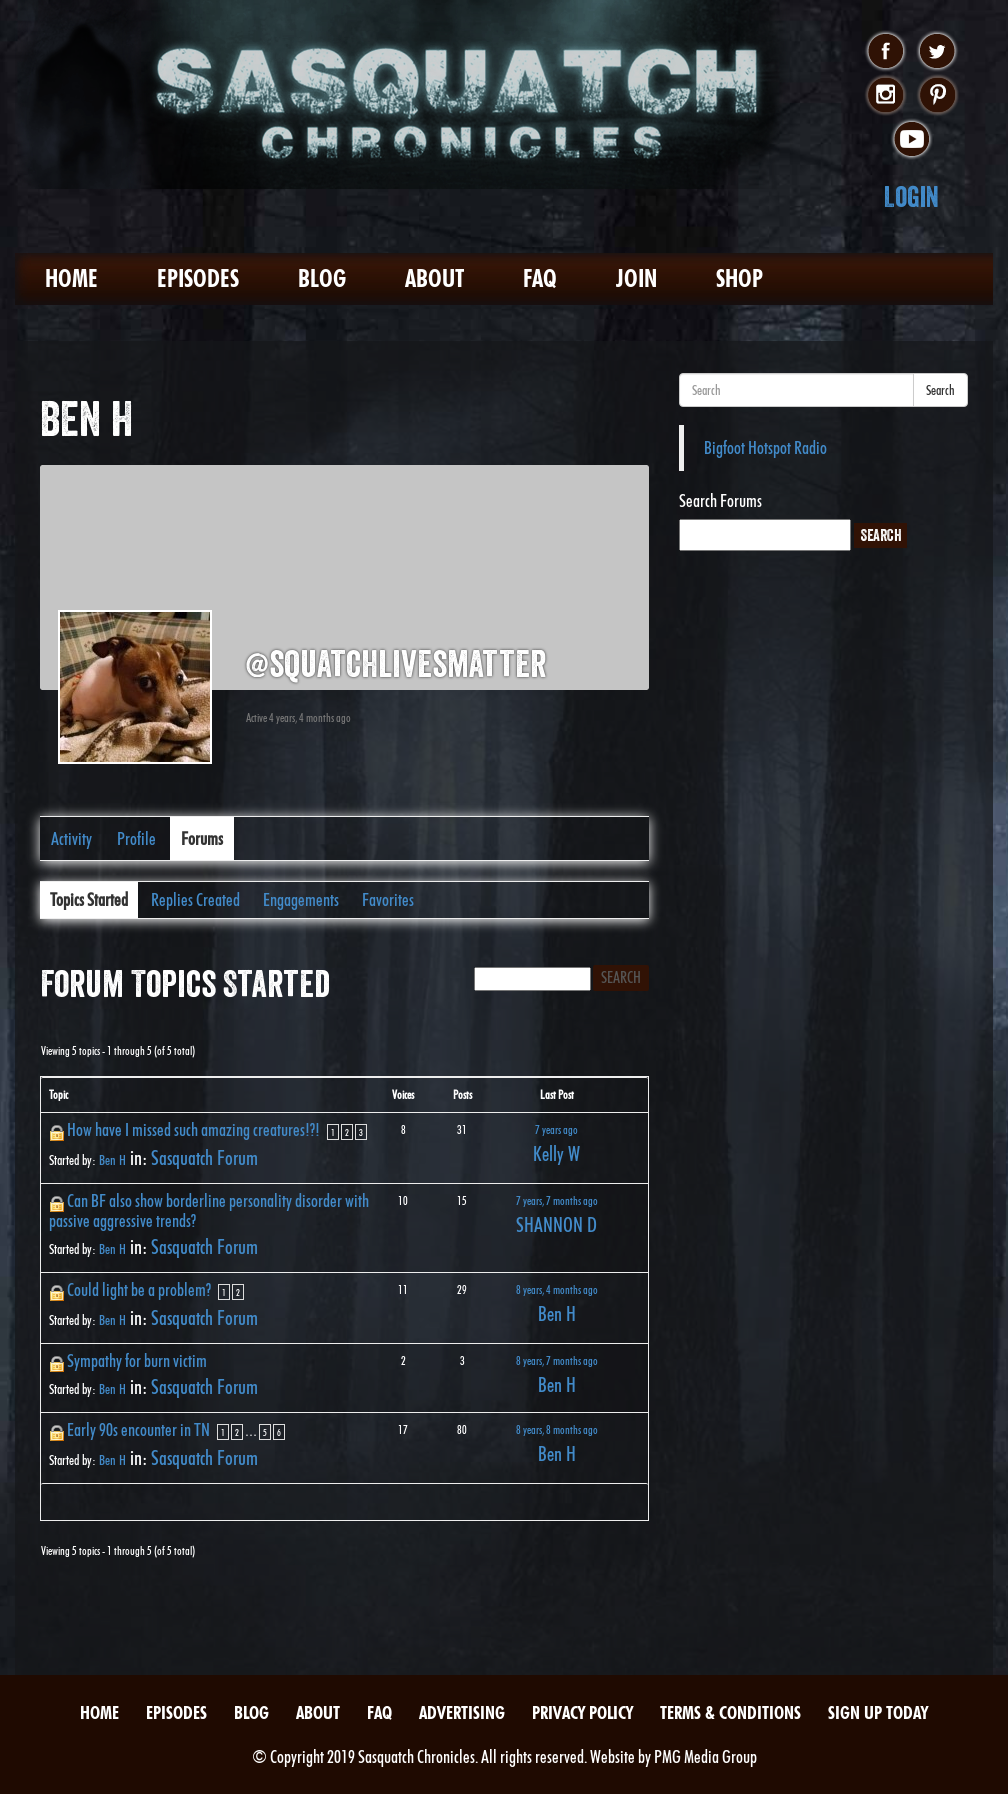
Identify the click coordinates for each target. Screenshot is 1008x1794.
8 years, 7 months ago (557, 1360)
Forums (202, 838)
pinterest (937, 96)
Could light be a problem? (139, 1289)
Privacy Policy (582, 1712)
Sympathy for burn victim (137, 1360)
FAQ (540, 278)
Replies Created (195, 899)
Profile (136, 838)
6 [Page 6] (279, 1432)
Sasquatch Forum (204, 1158)
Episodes (198, 278)
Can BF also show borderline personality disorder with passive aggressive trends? (209, 1210)
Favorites (388, 899)
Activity (71, 838)
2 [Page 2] (347, 1132)
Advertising (462, 1712)
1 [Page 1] (333, 1132)
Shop (739, 278)
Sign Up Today (878, 1712)
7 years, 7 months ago (557, 1200)
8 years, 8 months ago (557, 1429)
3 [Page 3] (361, 1132)
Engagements (301, 899)
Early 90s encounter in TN (138, 1429)
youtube (911, 140)
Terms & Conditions (730, 1712)
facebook (885, 52)
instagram (885, 96)
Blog (322, 278)
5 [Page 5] (265, 1432)
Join (636, 278)
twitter (937, 52)
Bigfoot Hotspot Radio (765, 447)
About (434, 278)
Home (71, 278)
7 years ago (556, 1129)
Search (940, 390)
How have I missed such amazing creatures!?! (193, 1129)
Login (911, 196)
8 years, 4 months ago (557, 1289)
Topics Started (89, 899)
